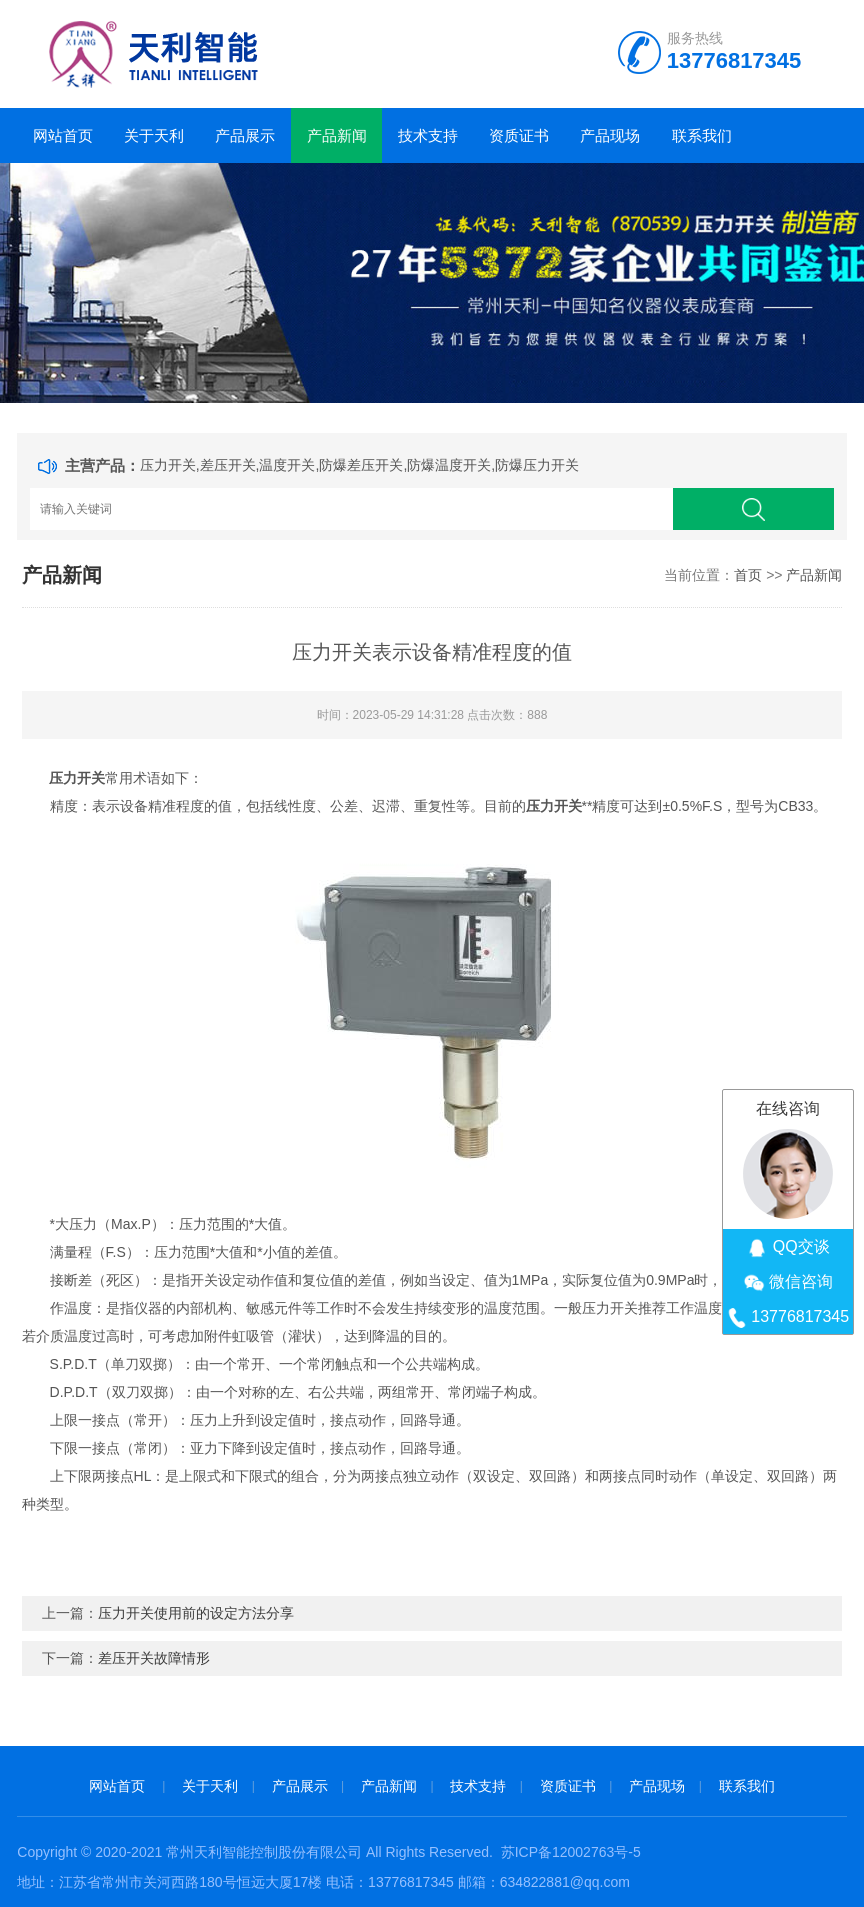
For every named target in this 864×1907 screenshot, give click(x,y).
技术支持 (428, 135)
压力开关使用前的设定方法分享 (196, 1613)
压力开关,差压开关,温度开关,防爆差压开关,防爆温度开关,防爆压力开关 (359, 465)
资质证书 (519, 135)
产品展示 (245, 135)
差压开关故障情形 (154, 1658)
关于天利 (154, 135)
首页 (748, 575)
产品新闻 (337, 135)
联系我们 (702, 135)
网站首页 (63, 135)
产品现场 (610, 135)
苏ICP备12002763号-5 (571, 1852)
